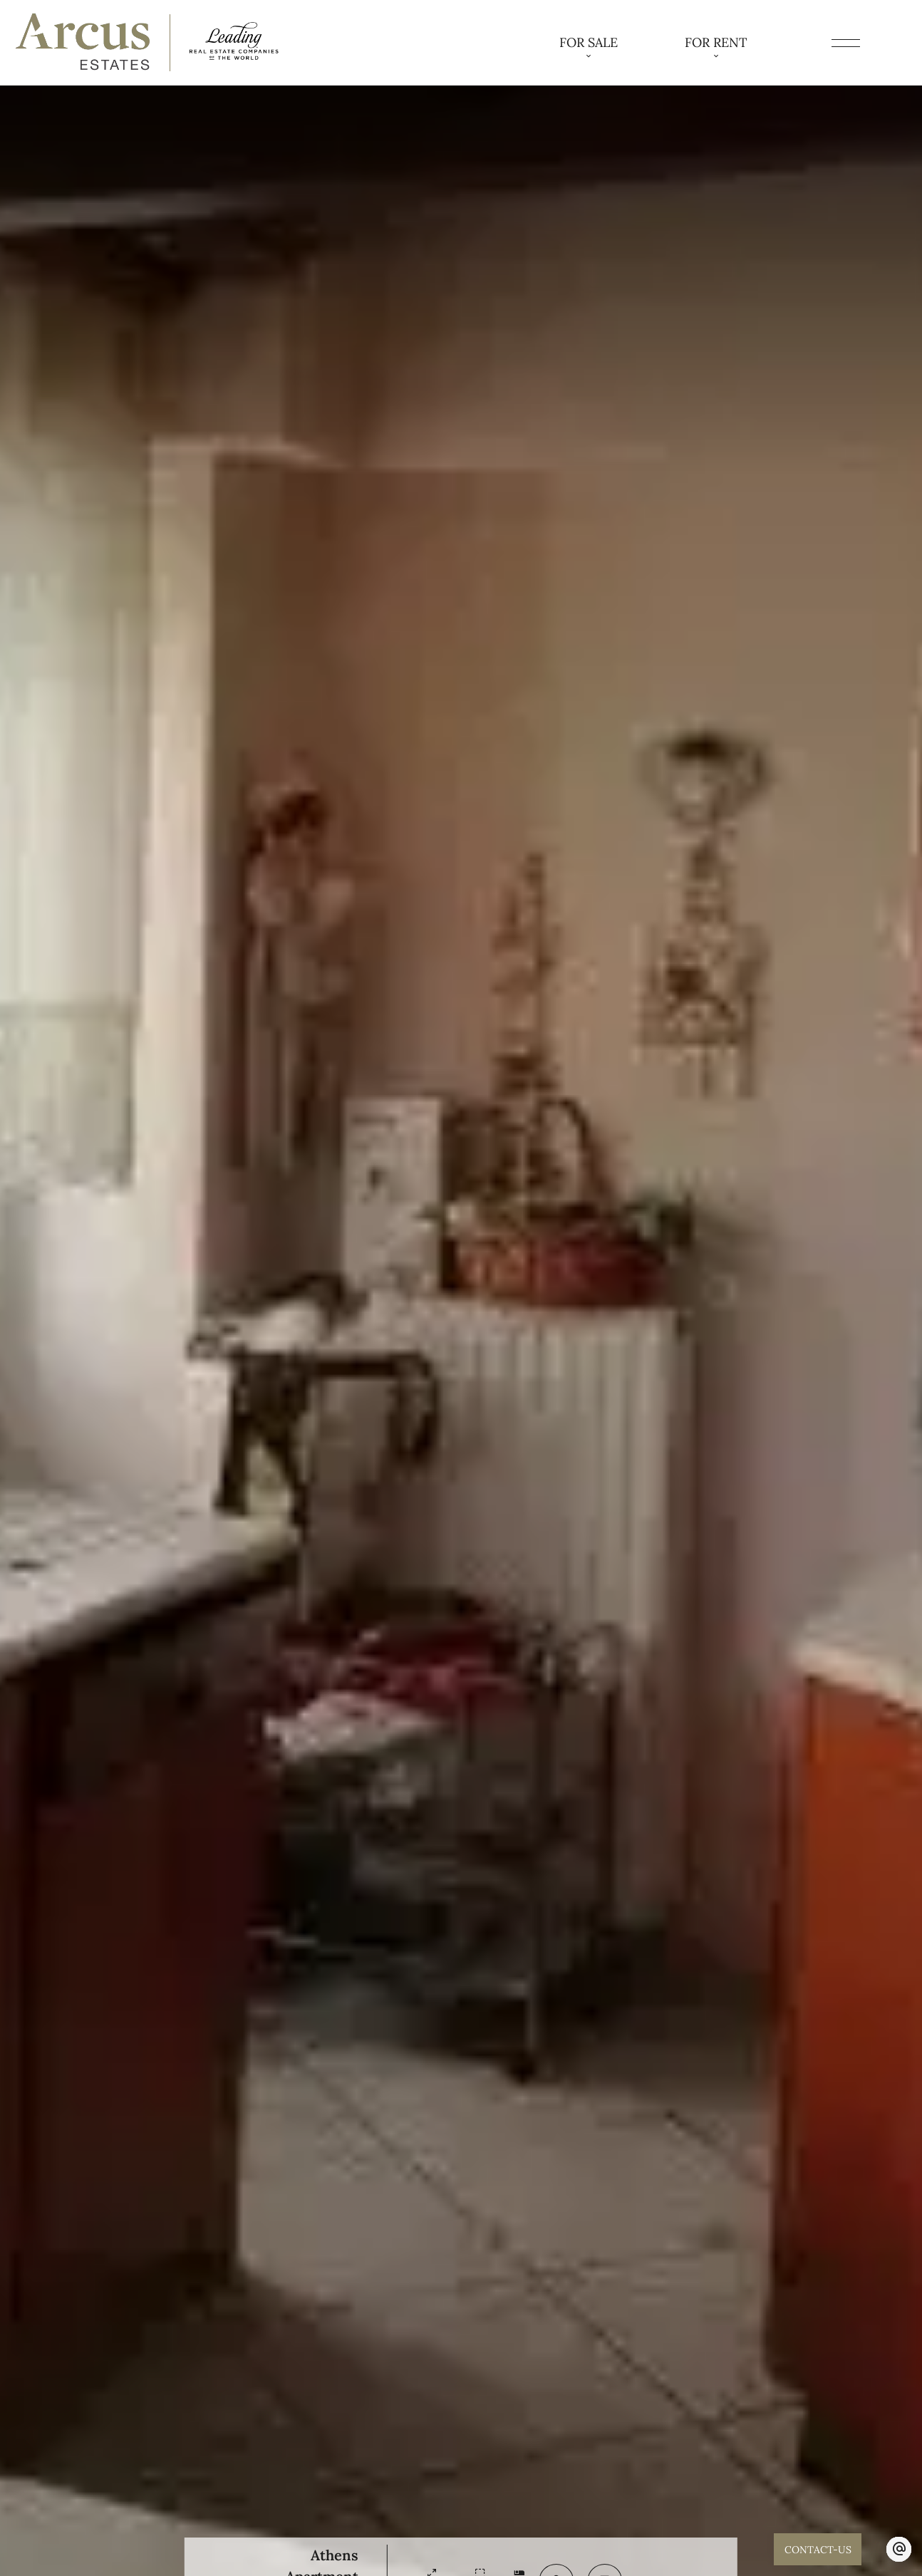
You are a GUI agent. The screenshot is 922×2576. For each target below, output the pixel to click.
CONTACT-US (817, 2549)
